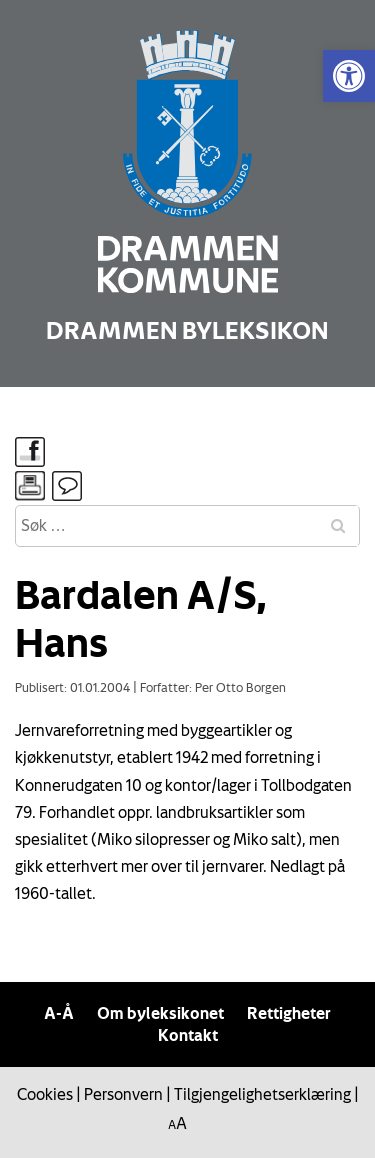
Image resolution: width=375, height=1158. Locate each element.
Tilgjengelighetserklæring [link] (262, 1094)
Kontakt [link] (188, 1035)
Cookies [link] (45, 1094)
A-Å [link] (59, 1013)
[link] (349, 76)
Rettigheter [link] (289, 1013)
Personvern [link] (123, 1094)
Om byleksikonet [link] (160, 1013)
